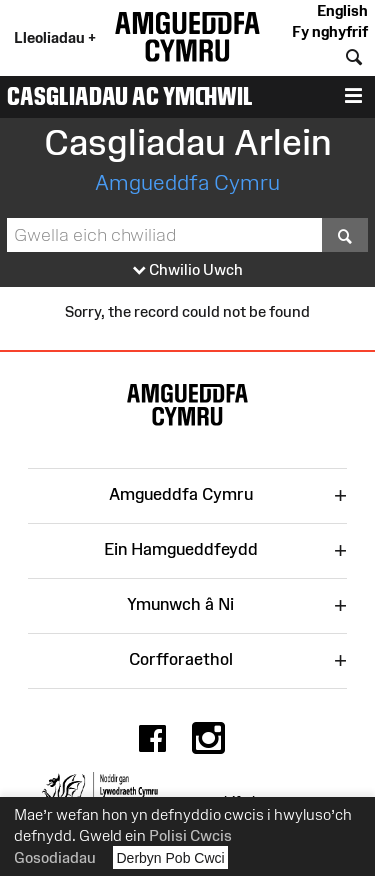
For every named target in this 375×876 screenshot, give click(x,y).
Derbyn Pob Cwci (171, 857)
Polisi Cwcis (190, 835)
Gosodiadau (55, 857)
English (342, 10)
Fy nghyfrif (330, 31)
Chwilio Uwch (188, 270)
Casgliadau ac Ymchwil (130, 96)
